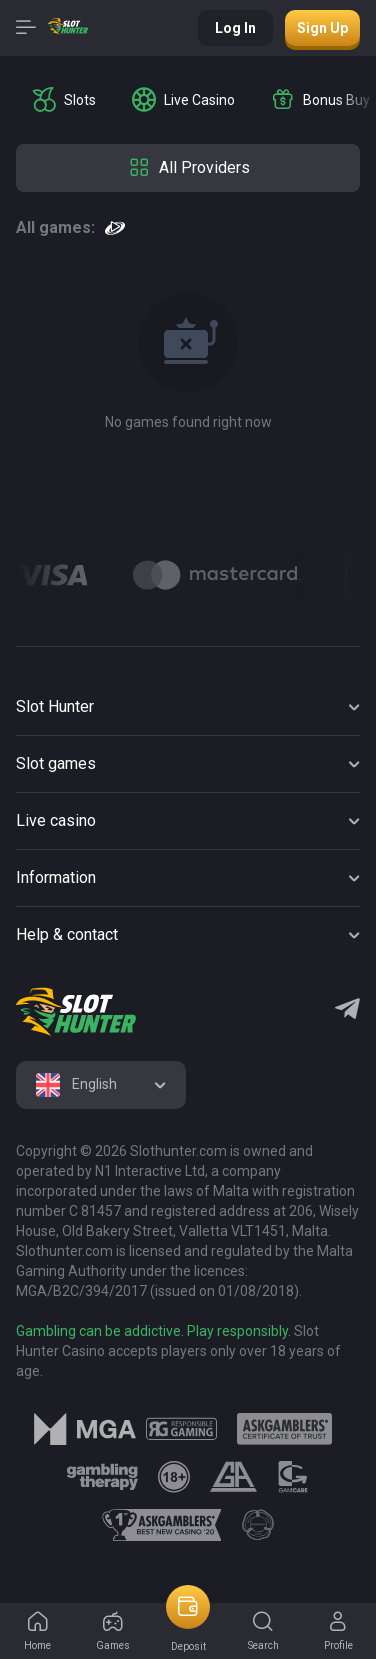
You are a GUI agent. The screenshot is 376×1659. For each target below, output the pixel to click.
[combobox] (101, 1085)
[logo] (76, 1012)
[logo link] (181, 1429)
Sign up (322, 28)
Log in (235, 28)
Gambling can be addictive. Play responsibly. (153, 1331)
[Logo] (216, 575)
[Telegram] (347, 1011)
